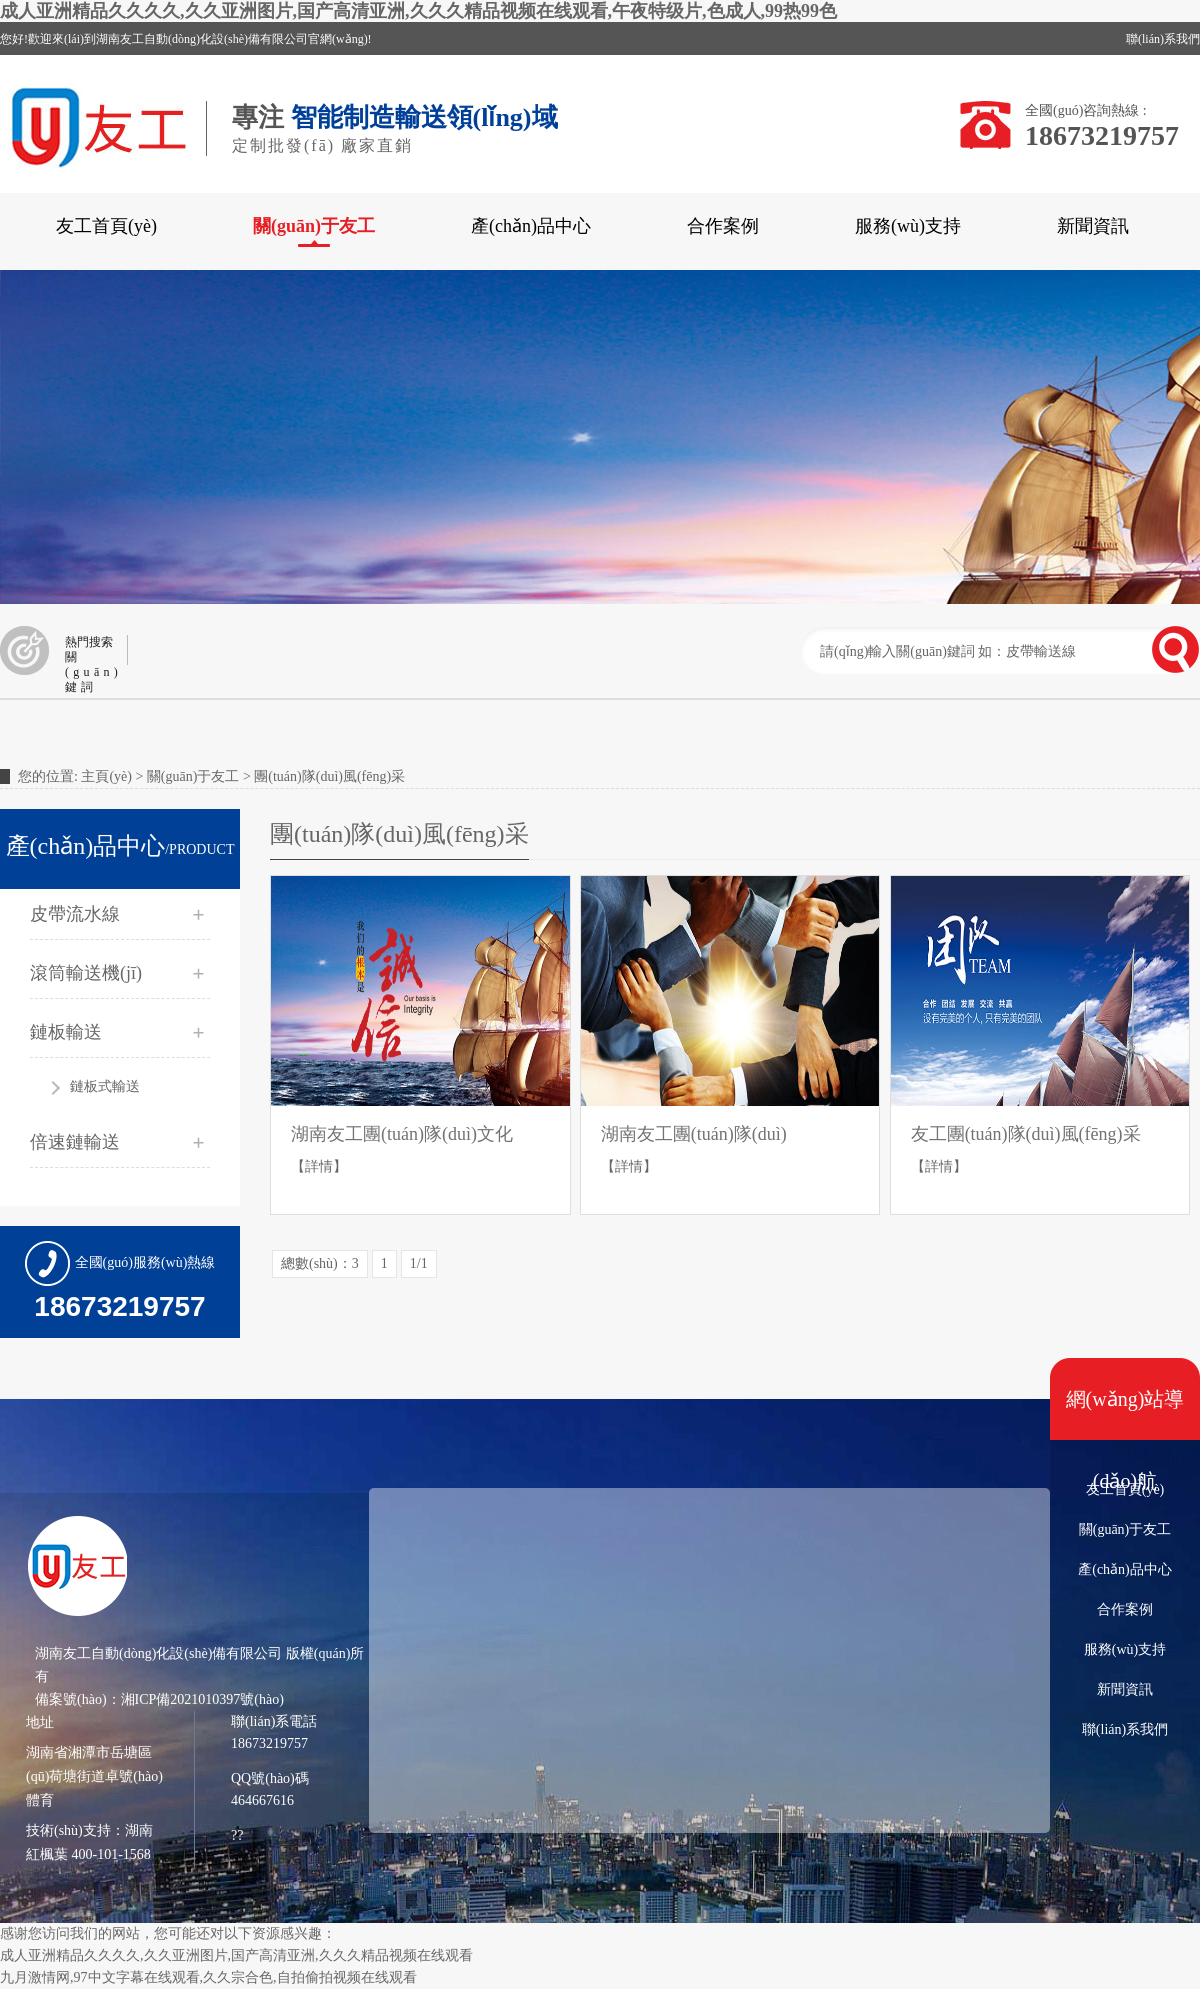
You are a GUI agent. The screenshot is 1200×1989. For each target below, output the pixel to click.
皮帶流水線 (75, 914)
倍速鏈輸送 (75, 1142)
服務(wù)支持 (908, 226)
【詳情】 (319, 1166)
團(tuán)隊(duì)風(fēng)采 (329, 776)
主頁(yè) (106, 776)
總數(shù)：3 (320, 1263)
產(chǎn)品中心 (531, 226)
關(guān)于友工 (314, 226)
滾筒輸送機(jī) (86, 973)
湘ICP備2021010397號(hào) (202, 1699)
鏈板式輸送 (105, 1086)
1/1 (419, 1263)
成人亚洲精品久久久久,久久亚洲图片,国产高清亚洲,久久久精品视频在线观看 (236, 1955)
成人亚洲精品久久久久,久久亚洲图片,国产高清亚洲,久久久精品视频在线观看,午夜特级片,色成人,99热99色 (418, 11)
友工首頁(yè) (106, 226)
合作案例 (723, 226)
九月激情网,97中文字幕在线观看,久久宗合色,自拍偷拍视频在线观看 (208, 1977)
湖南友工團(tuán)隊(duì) (694, 1134)
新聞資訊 (1093, 226)
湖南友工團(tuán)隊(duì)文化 (402, 1134)
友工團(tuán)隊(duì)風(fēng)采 (1026, 1134)
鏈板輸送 (66, 1032)
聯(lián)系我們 (1163, 39)
